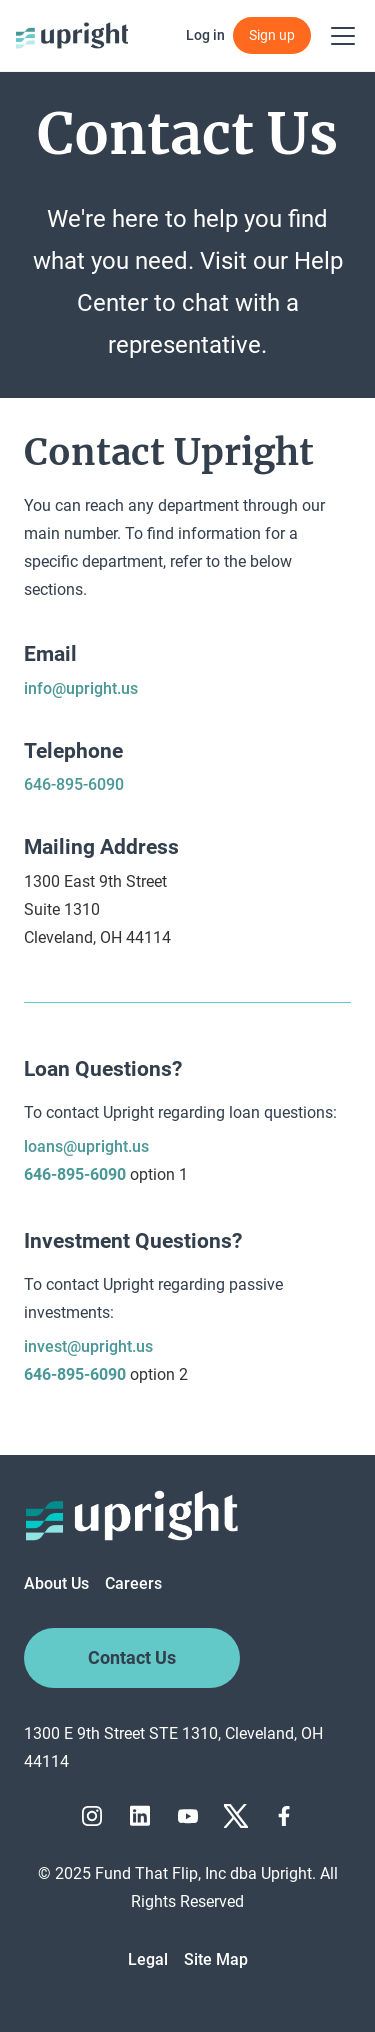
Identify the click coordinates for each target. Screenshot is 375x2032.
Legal (148, 1959)
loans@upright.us (86, 1146)
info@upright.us (81, 688)
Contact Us (132, 1658)
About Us (56, 1583)
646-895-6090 (74, 784)
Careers (133, 1583)
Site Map (216, 1959)
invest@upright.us (88, 1346)
